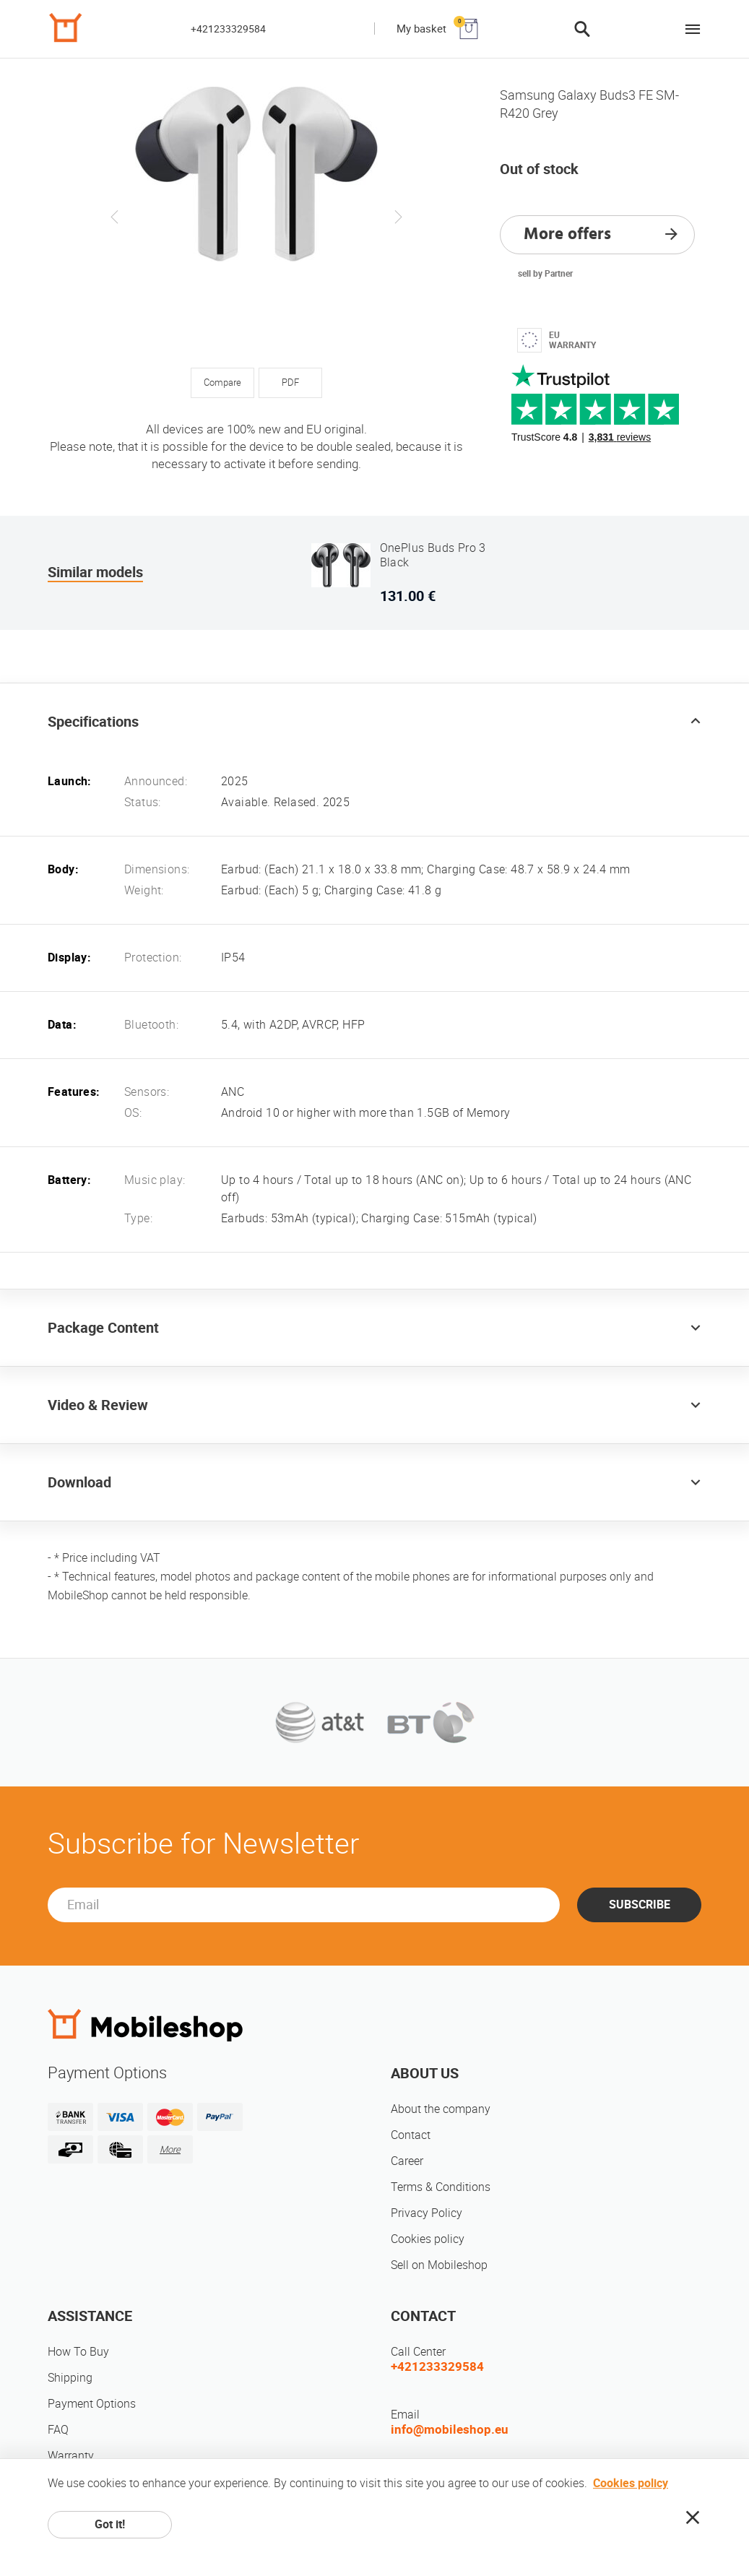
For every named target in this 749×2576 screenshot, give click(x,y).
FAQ (58, 2430)
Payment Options (92, 2404)
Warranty (71, 2456)
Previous (114, 216)
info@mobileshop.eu (449, 2429)
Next (398, 216)
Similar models (95, 572)
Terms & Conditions (440, 2187)
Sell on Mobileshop (439, 2265)
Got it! (110, 2524)
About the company (440, 2109)
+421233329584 (228, 29)
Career (407, 2161)
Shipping (70, 2378)
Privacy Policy (426, 2213)
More (170, 2149)
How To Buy (78, 2352)
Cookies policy (427, 2239)
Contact (410, 2135)
